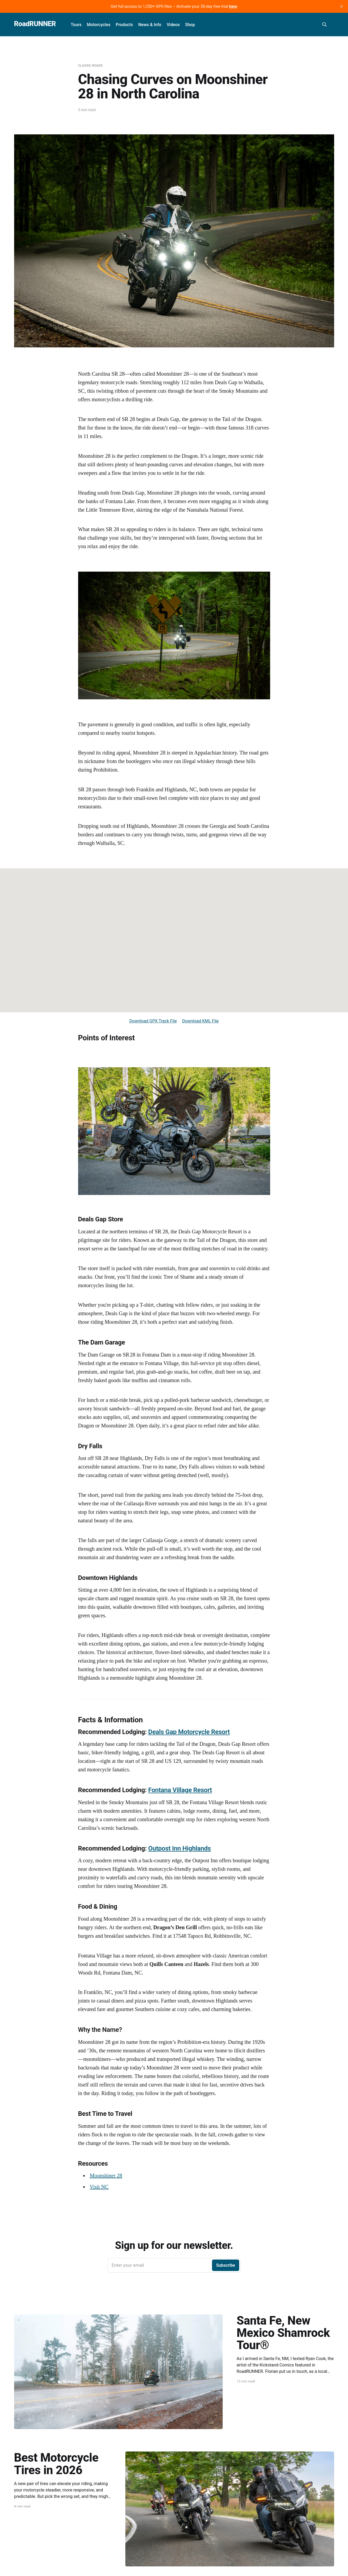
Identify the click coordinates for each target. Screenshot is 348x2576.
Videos (173, 24)
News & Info (149, 24)
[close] (341, 6)
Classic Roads (90, 65)
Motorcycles (98, 24)
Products (124, 24)
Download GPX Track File (153, 1021)
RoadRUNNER (35, 24)
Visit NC (99, 2187)
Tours (76, 24)
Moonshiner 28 (106, 2175)
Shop (190, 24)
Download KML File (200, 1021)
